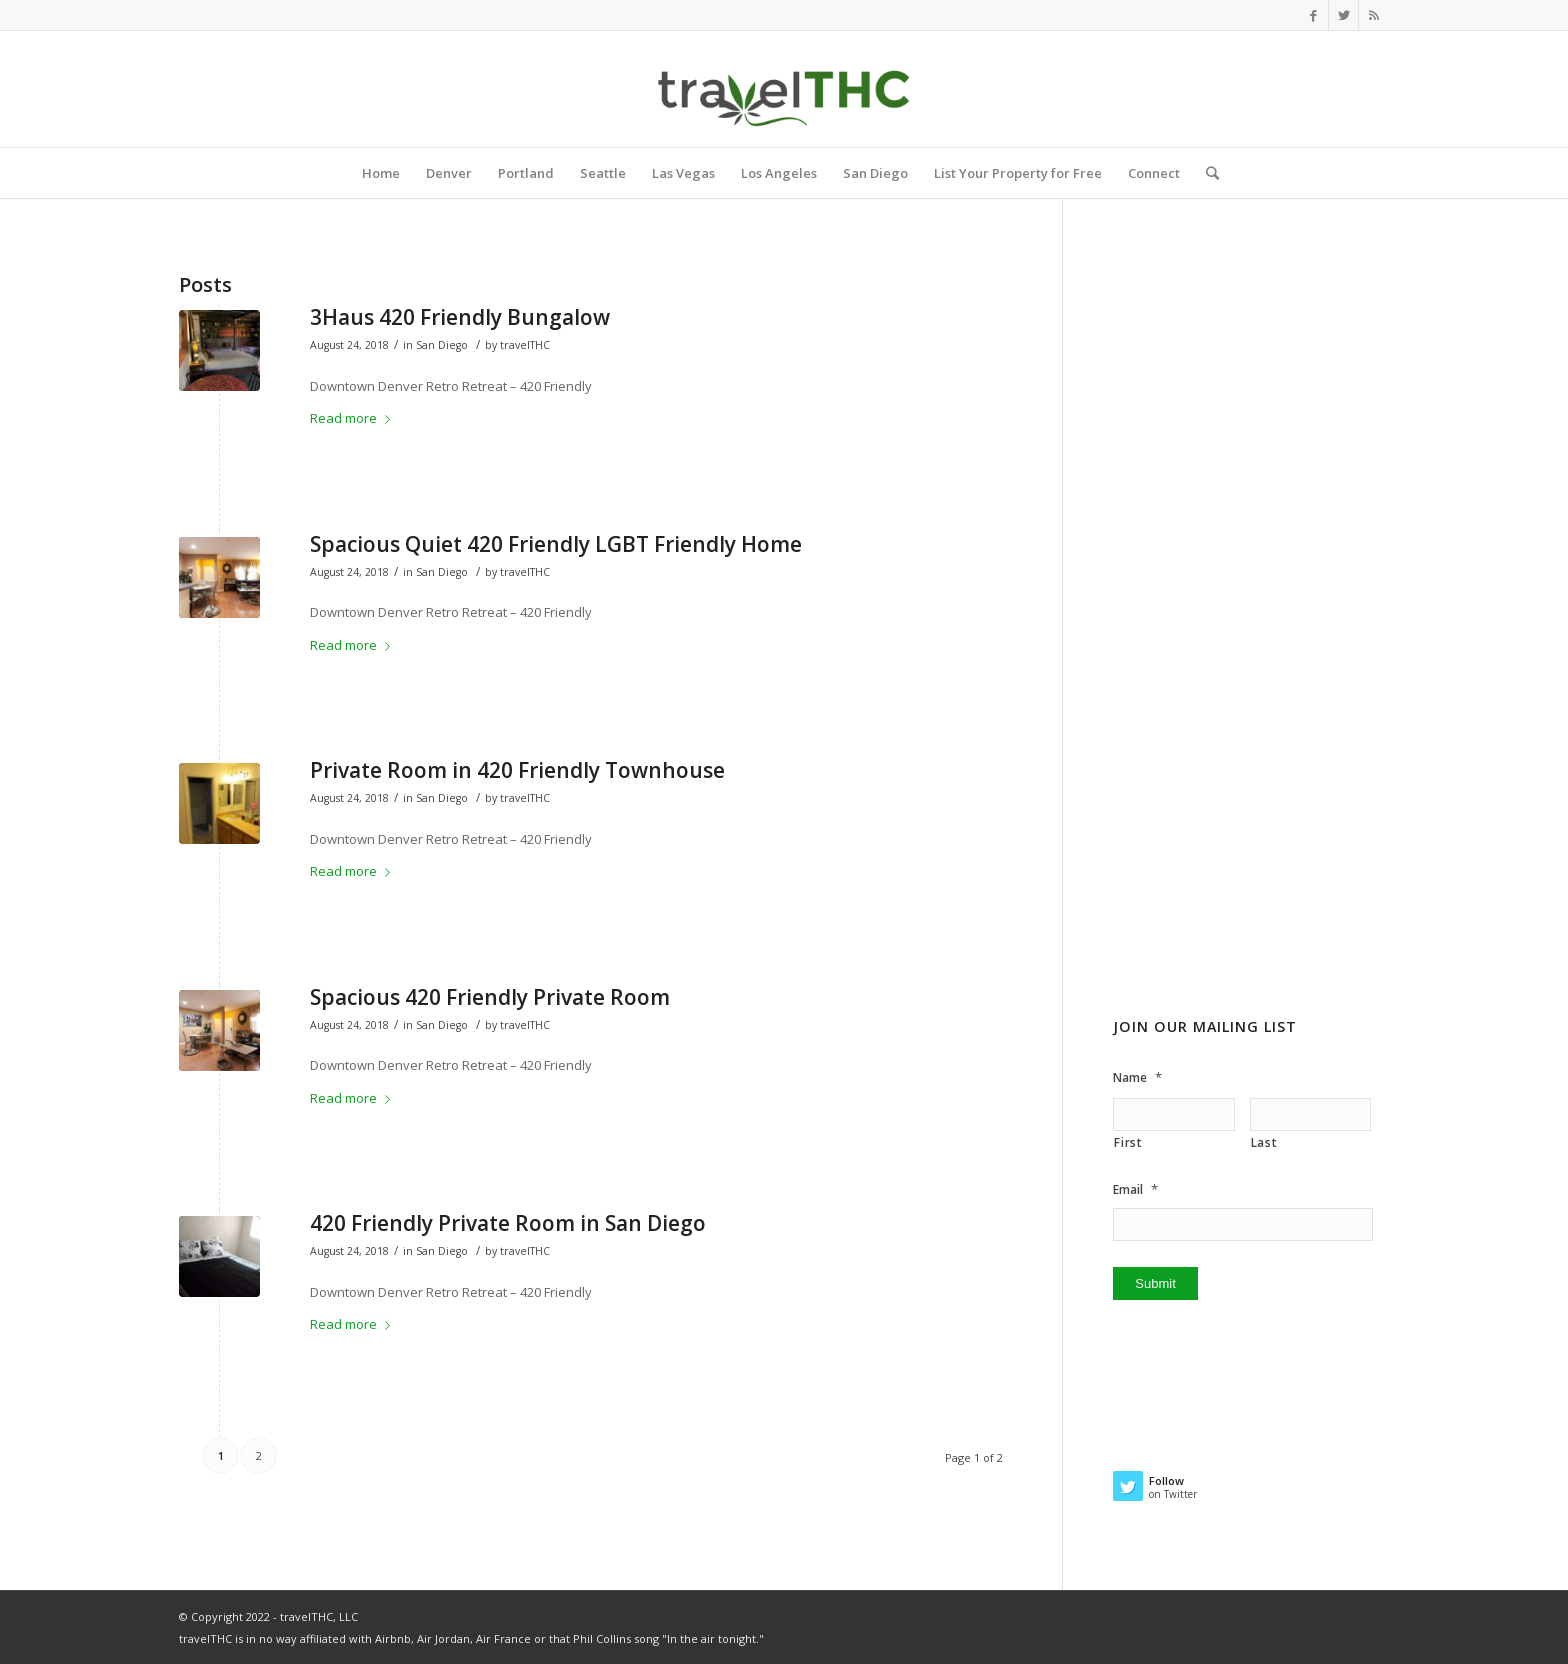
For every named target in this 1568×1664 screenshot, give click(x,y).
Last (1264, 1142)
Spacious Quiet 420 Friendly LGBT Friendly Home (556, 544)
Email (1135, 1189)
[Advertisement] (1251, 659)
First (1128, 1142)
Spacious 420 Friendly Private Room (490, 997)
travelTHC (525, 345)
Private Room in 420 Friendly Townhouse (517, 770)
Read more (354, 418)
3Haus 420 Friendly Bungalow (460, 317)
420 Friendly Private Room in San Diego (508, 1223)
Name (1137, 1077)
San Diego (442, 345)
